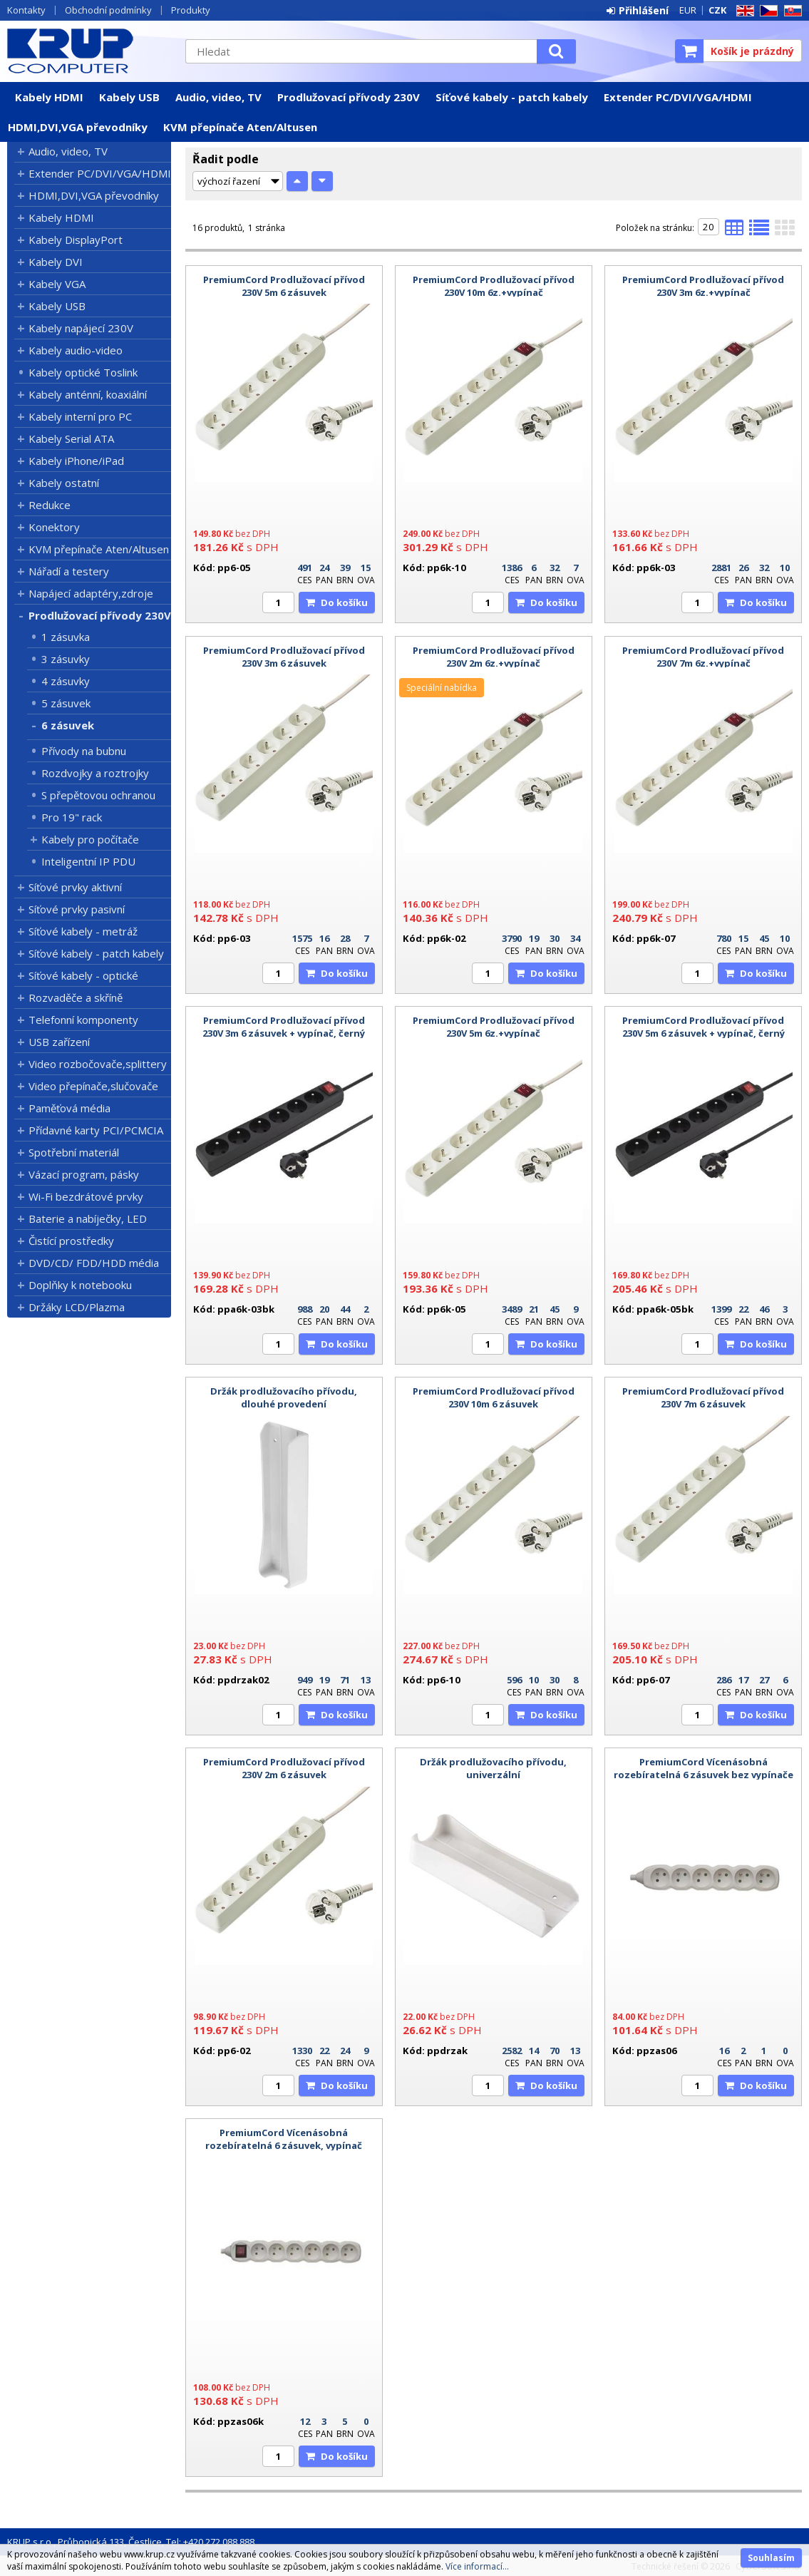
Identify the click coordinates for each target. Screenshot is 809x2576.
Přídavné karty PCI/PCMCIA (96, 1130)
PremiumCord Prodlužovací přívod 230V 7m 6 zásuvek (703, 1397)
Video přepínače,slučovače (93, 1086)
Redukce (50, 505)
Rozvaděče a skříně (76, 997)
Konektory (54, 527)
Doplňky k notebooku (80, 1285)
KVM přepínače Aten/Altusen (240, 127)
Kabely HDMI (49, 97)
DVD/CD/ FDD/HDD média (94, 1263)
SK (790, 11)
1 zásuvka (65, 637)
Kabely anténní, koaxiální (88, 394)
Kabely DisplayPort (76, 239)
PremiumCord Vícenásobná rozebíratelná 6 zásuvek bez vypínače (703, 1768)
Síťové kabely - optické (83, 975)
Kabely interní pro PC (80, 416)
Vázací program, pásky (84, 1174)
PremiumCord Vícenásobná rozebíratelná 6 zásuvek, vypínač (283, 2139)
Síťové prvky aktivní (75, 887)
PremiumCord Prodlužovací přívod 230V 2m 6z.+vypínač (493, 656)
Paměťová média (69, 1108)
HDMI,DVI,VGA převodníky (78, 127)
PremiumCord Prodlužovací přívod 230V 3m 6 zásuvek (284, 656)
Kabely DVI (56, 262)
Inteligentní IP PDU (88, 861)
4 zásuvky (65, 681)
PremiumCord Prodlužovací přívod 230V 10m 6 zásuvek (493, 1397)
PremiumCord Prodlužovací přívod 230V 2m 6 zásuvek (284, 1768)
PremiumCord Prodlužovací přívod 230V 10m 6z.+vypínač (493, 286)
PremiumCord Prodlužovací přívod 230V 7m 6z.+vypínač (703, 656)
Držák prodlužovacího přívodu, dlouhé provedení (283, 1397)
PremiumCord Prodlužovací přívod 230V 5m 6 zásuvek (284, 286)
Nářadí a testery (69, 571)
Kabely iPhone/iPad (76, 460)
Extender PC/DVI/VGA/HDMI (678, 97)
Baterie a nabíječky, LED (88, 1218)
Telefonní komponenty (83, 1019)
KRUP (89, 50)
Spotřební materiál (74, 1152)
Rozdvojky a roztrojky (95, 773)
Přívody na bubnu (83, 751)
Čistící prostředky (71, 1240)
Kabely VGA (57, 284)
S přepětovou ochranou (98, 795)
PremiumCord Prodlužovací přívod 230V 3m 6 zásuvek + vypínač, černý (283, 1027)
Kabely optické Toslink (83, 372)
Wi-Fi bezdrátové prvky (86, 1196)
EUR (687, 10)
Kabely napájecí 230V (81, 328)
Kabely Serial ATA (71, 438)
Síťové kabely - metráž (83, 931)
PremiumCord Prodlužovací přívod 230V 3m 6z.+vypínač (703, 286)
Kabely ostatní (64, 483)
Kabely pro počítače (90, 839)
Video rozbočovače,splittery (98, 1064)
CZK (717, 10)
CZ (766, 11)
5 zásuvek (66, 703)
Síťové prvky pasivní (77, 909)
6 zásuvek (67, 725)
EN (742, 11)
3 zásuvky (65, 659)
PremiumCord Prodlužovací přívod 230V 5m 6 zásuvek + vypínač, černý (703, 1027)
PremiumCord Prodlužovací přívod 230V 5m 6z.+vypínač (493, 1027)
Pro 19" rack (71, 817)
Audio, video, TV (218, 97)
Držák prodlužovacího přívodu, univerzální (493, 1768)
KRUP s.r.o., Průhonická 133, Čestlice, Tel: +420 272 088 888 (130, 2541)
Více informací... (477, 2566)
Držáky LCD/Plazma (77, 1307)
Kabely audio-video (76, 350)
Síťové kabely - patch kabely (512, 97)
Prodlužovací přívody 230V (348, 97)
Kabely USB (129, 97)
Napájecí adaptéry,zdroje (91, 593)
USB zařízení (59, 1042)
